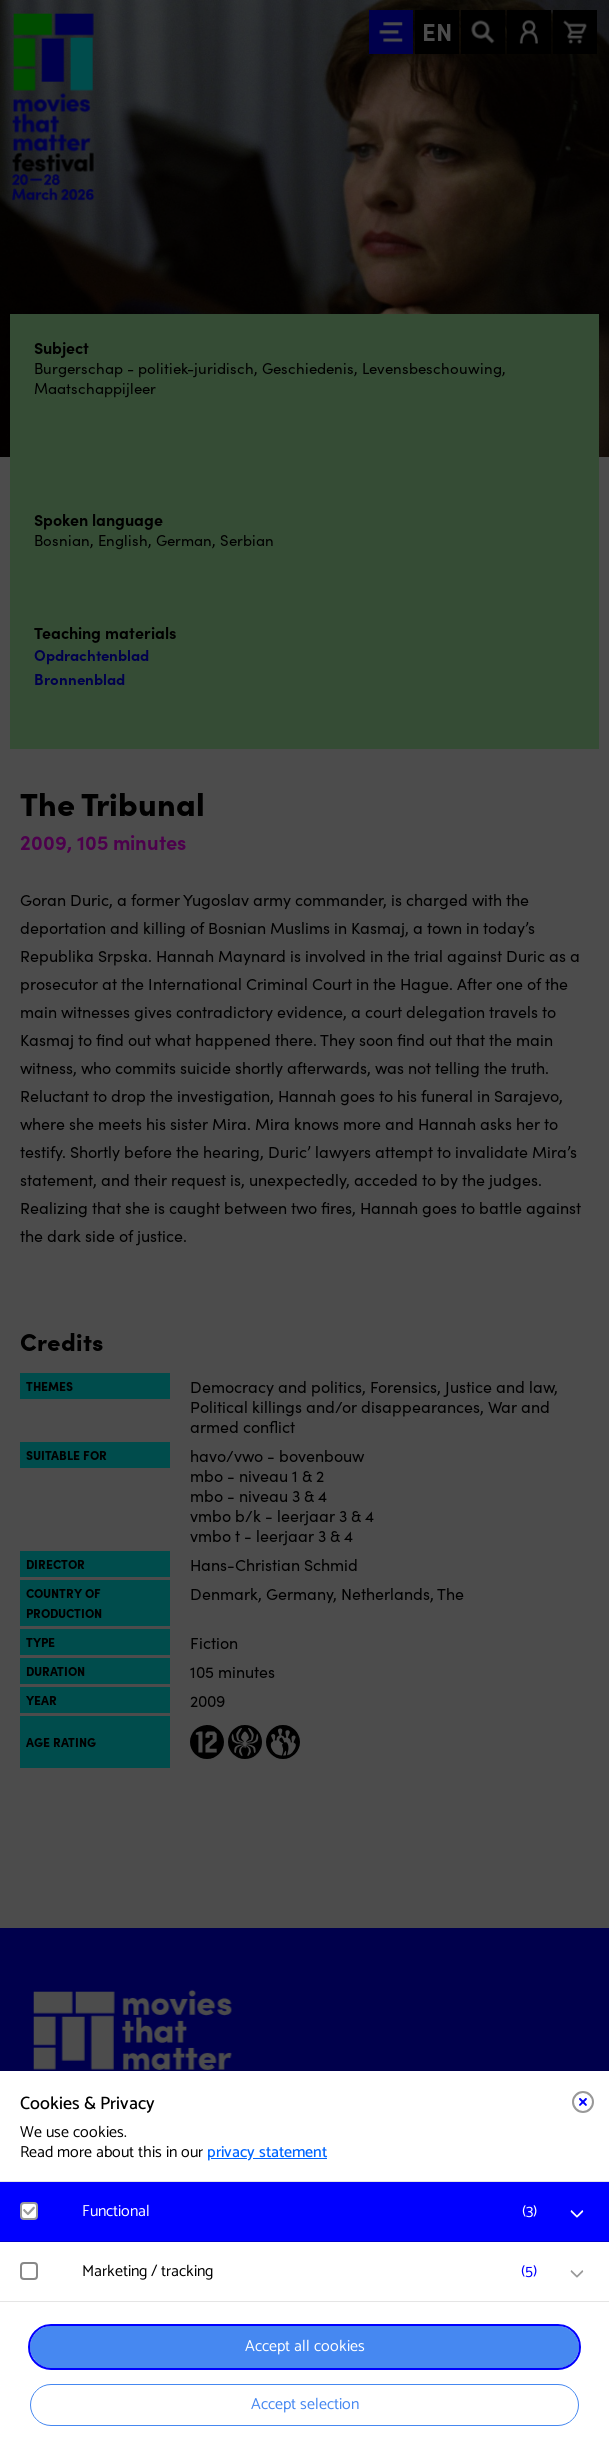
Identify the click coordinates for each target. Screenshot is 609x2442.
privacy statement (267, 2152)
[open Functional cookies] (577, 2214)
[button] (314, 2211)
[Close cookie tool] (583, 2102)
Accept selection (305, 2404)
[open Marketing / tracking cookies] (577, 2274)
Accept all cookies (305, 2346)
